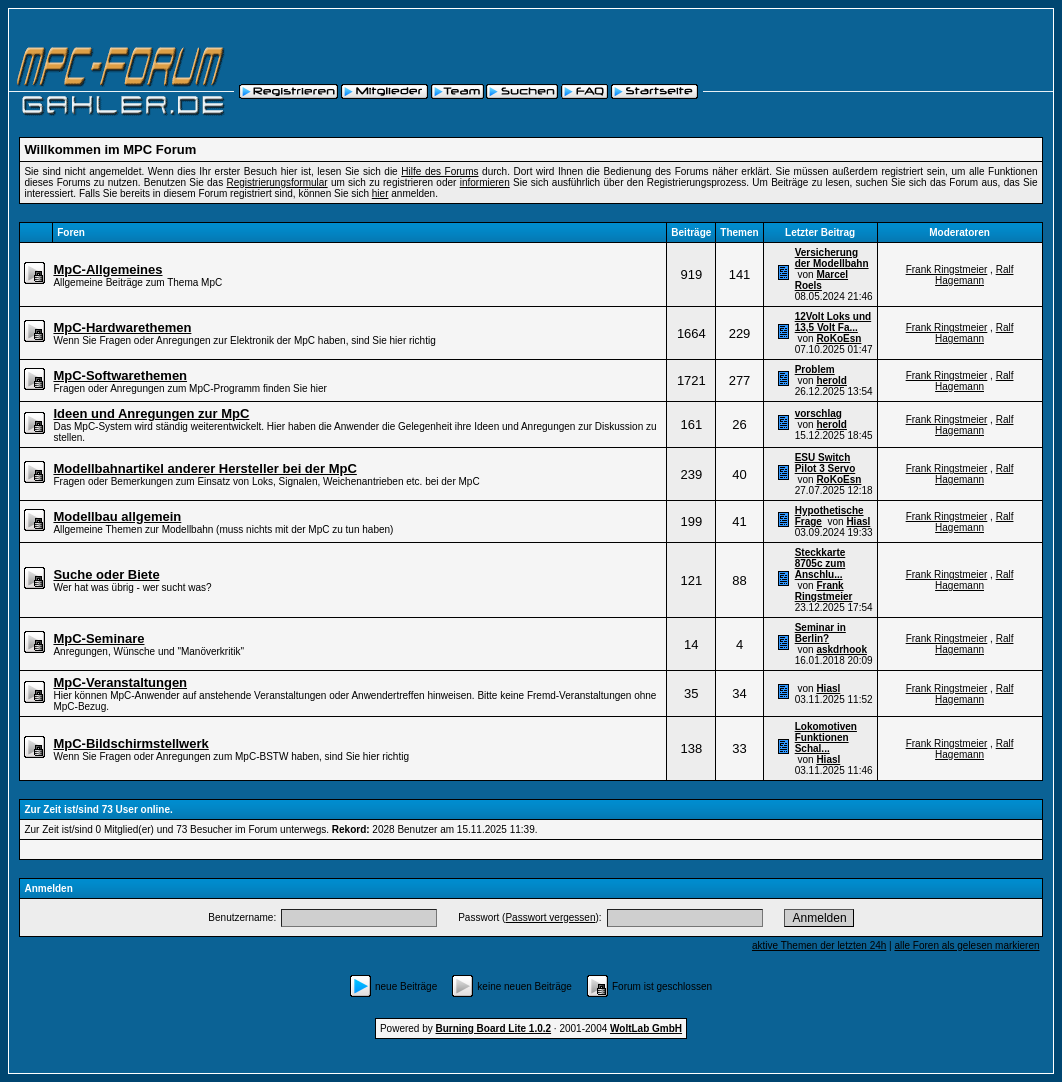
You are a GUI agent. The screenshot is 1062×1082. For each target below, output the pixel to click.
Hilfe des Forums (439, 171)
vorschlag (818, 413)
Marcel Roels (821, 280)
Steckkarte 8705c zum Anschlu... (820, 563)
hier (380, 193)
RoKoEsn (838, 338)
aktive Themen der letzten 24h (819, 945)
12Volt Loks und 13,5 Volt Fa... (833, 322)
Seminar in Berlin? (820, 633)
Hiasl (858, 521)
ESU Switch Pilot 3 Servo (825, 463)
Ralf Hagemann (974, 275)
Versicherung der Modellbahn (832, 258)
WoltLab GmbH (646, 1028)
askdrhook (841, 649)
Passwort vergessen (550, 917)
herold (831, 380)
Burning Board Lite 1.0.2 (494, 1028)
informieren (485, 182)
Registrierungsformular (276, 182)
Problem (815, 369)
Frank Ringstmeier (947, 269)
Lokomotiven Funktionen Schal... (826, 737)
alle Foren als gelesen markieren (966, 945)
